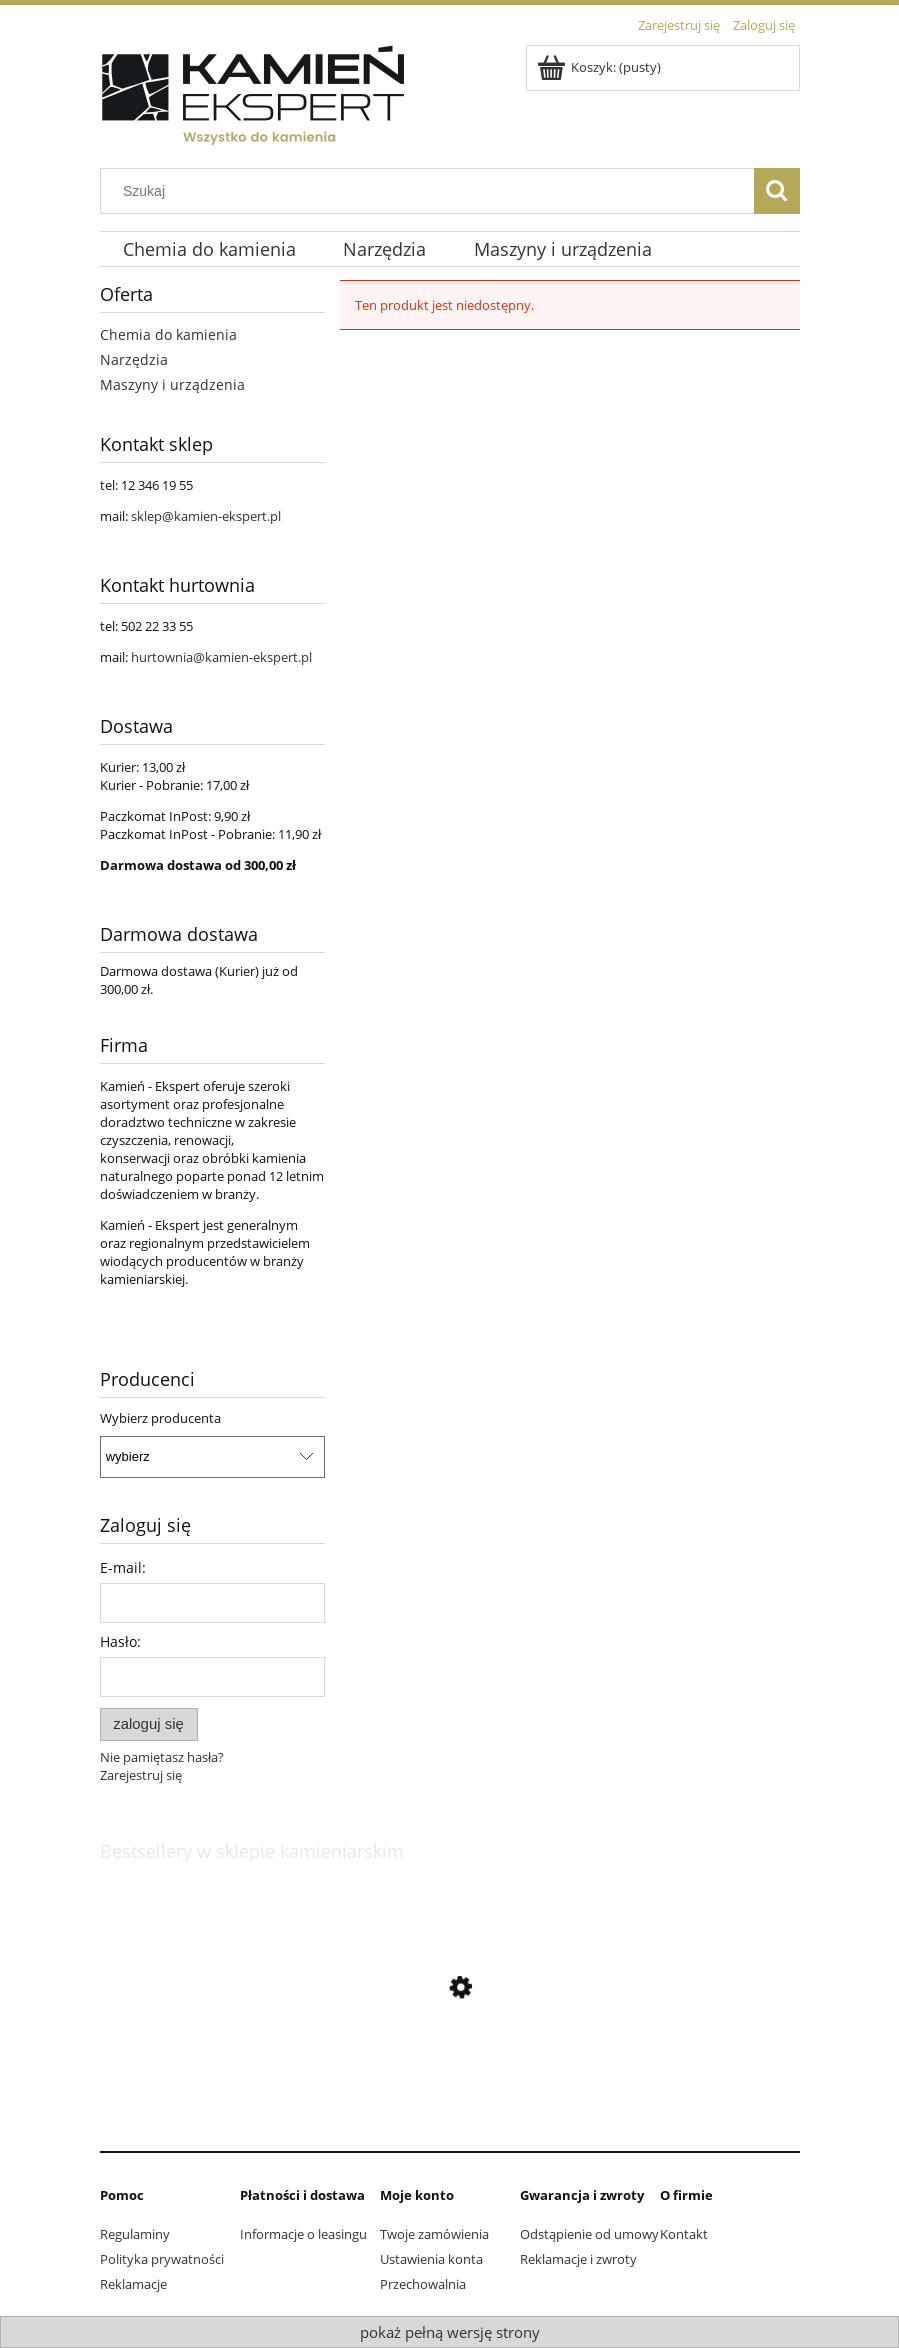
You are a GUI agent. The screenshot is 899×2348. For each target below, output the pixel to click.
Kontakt (684, 2234)
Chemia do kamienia (168, 334)
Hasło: (120, 1641)
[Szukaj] (777, 191)
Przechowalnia (423, 2284)
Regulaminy (135, 2234)
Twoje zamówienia (434, 2234)
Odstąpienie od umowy (589, 2234)
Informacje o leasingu (303, 2234)
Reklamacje (133, 2284)
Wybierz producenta (160, 1418)
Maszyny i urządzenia (172, 384)
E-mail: (123, 1567)
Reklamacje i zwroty (578, 2259)
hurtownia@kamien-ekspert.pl (221, 657)
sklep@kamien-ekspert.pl (206, 516)
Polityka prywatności (162, 2259)
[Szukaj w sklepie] (431, 191)
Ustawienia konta (431, 2259)
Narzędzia (134, 359)
